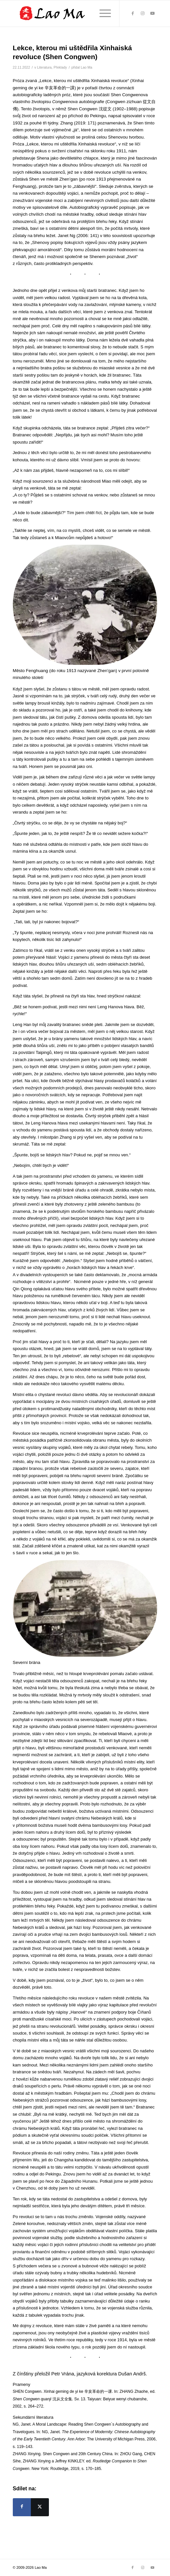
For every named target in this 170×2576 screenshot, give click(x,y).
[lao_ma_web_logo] (70, 13)
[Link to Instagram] (142, 13)
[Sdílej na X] (40, 2507)
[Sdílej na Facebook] (22, 2507)
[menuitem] (102, 13)
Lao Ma (86, 67)
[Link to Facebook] (133, 13)
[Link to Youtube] (152, 13)
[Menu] (102, 13)
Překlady (60, 67)
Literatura (44, 67)
